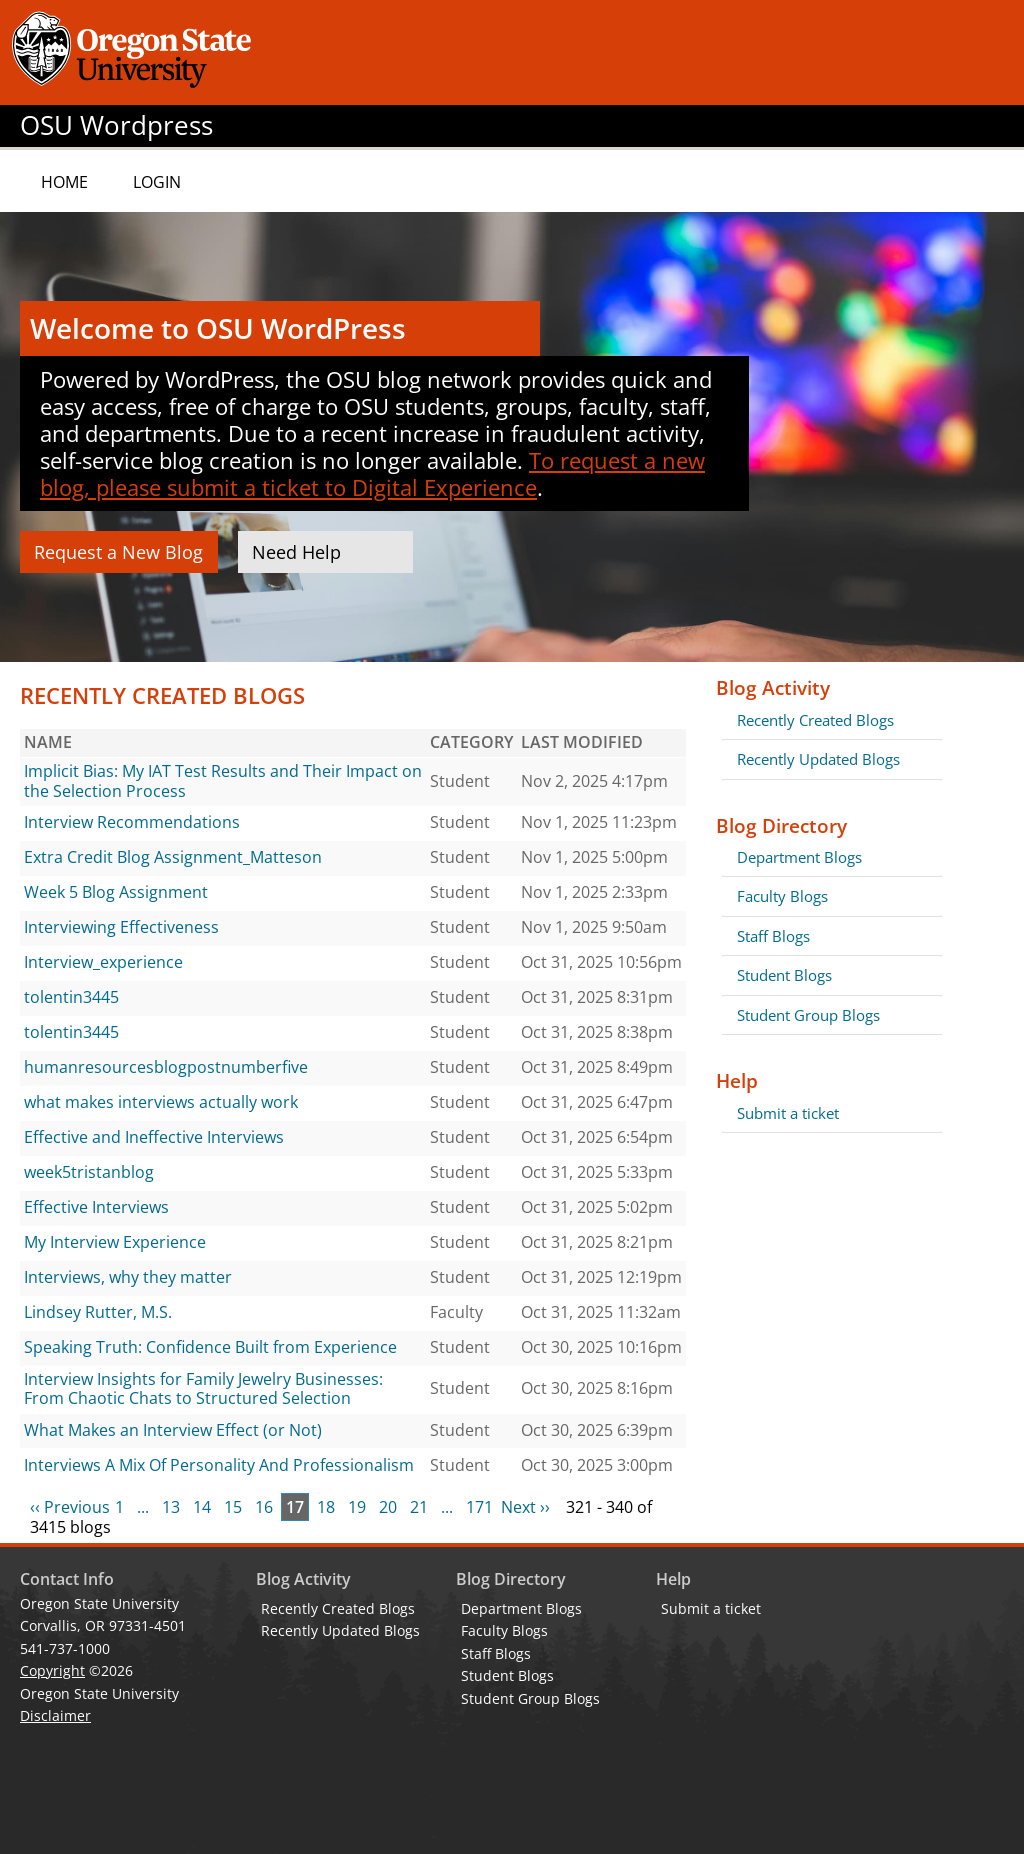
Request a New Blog (118, 552)
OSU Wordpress (116, 125)
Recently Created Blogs (815, 720)
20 (388, 1507)
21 (419, 1507)
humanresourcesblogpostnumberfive (166, 1067)
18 (326, 1507)
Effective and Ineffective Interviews (154, 1137)
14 (202, 1507)
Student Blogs (784, 975)
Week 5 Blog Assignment (116, 892)
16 (264, 1507)
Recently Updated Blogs (818, 759)
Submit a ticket (788, 1113)
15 (233, 1507)
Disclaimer (55, 1715)
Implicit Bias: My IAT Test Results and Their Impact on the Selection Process (223, 781)
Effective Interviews (96, 1207)
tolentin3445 (71, 997)
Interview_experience (103, 962)
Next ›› (525, 1507)
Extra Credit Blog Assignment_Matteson (173, 857)
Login (157, 182)
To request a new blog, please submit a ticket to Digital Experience (372, 473)
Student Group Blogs (808, 1015)
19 (357, 1507)
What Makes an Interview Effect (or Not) (173, 1430)
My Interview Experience (115, 1242)
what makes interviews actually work (161, 1102)
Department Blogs (799, 857)
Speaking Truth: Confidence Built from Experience (210, 1347)
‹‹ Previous (70, 1507)
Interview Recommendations (132, 822)
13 (171, 1507)
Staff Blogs (773, 936)
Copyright (52, 1670)
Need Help (296, 552)
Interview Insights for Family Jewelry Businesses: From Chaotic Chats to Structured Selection (203, 1389)
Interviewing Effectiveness (121, 927)
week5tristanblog (89, 1172)
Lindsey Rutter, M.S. (98, 1312)
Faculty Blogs (782, 896)
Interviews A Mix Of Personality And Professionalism (219, 1465)
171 (479, 1507)
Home (64, 182)
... (143, 1507)
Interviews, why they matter (128, 1277)
